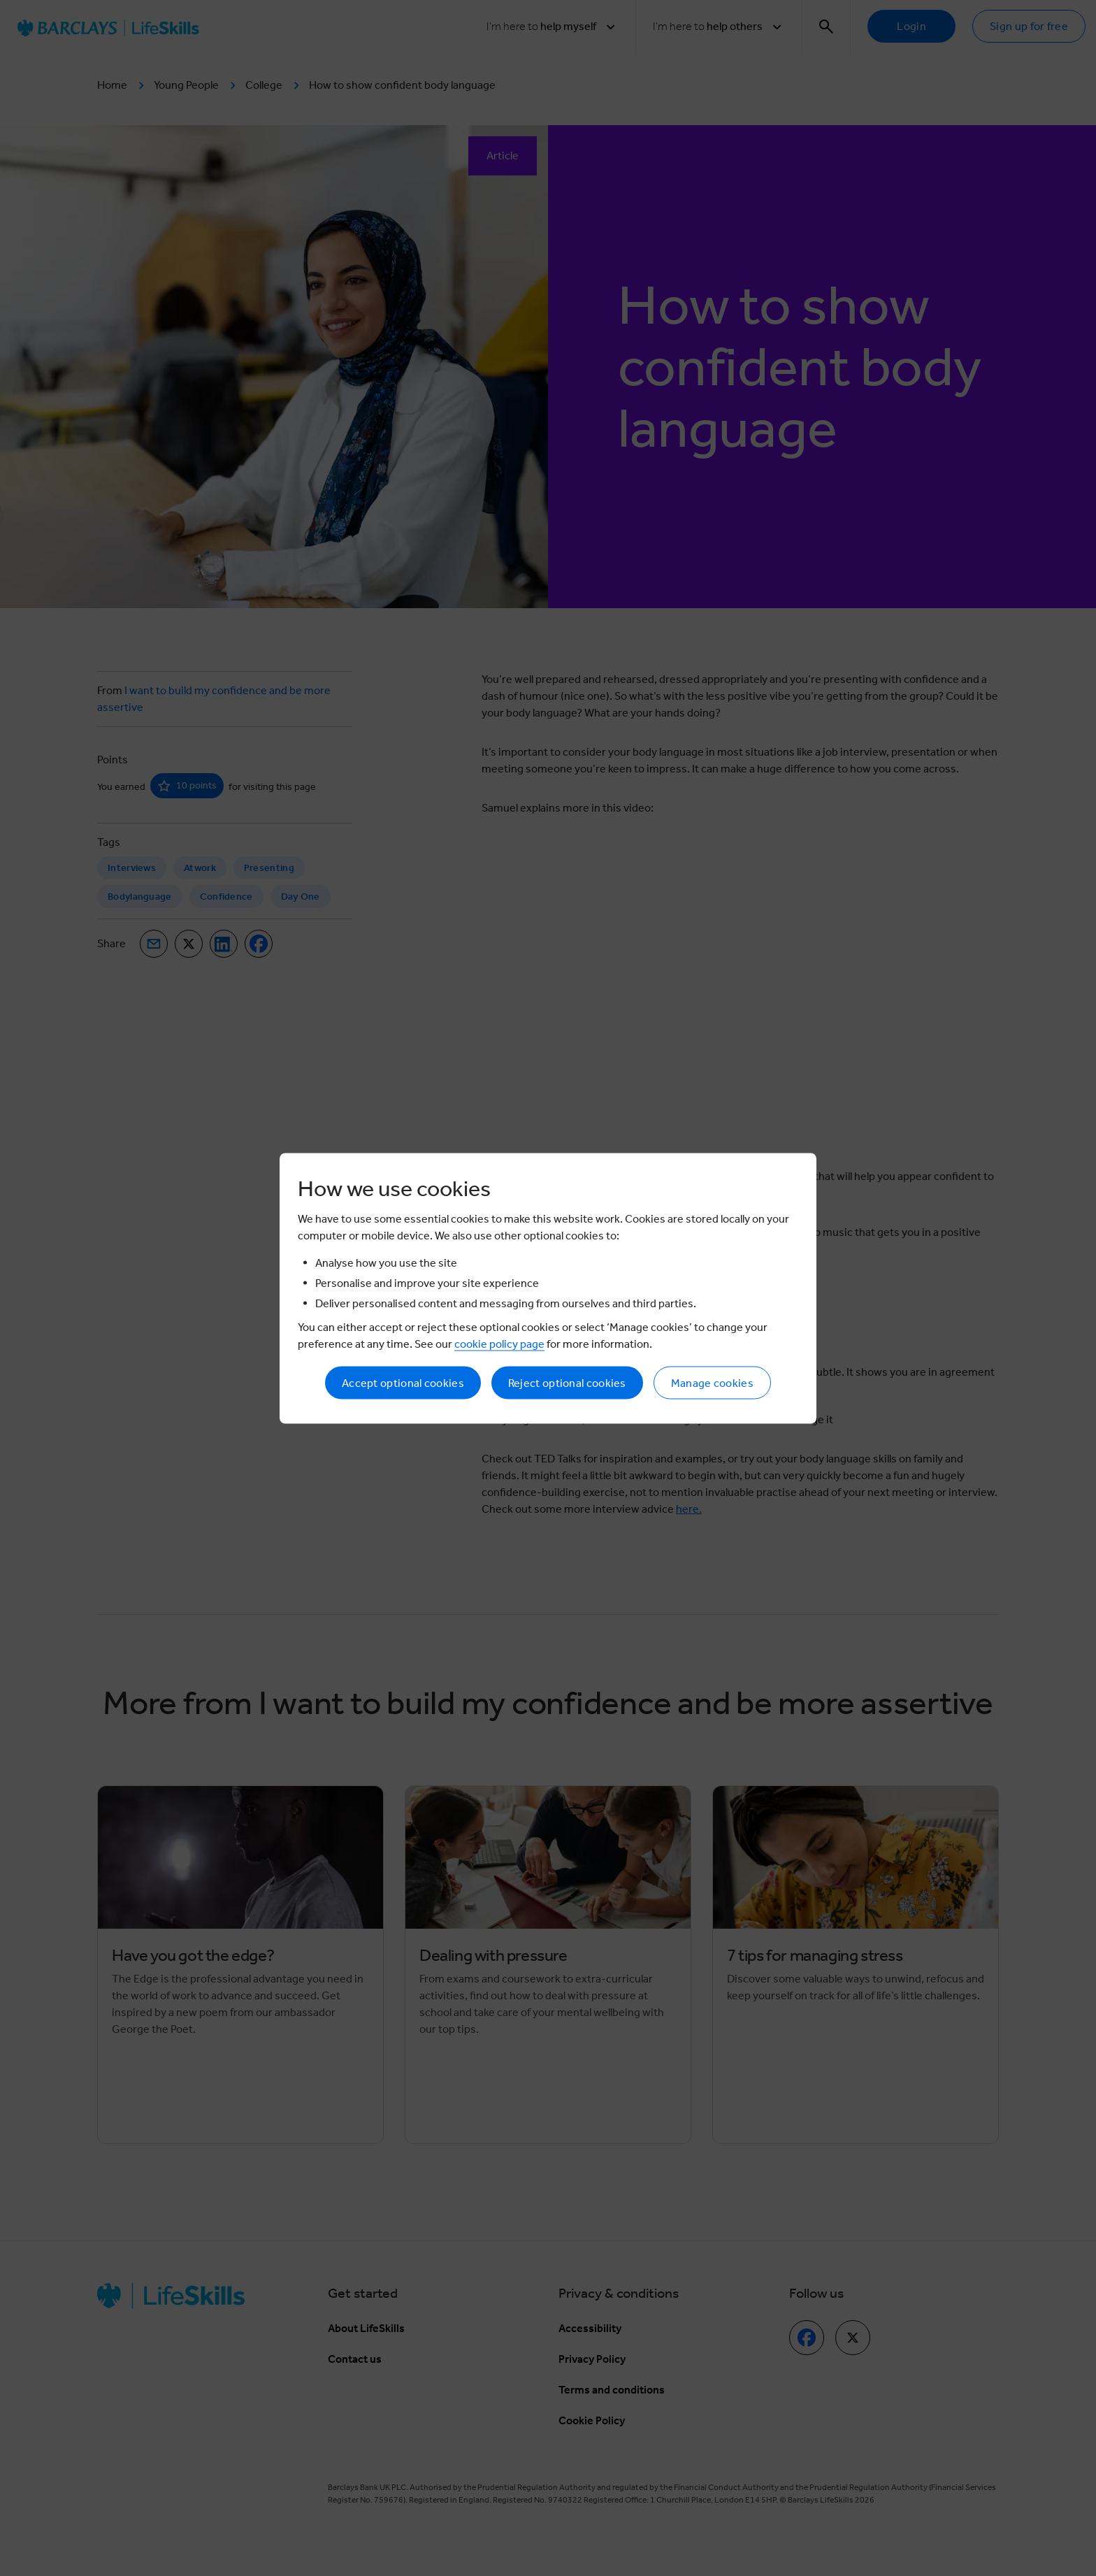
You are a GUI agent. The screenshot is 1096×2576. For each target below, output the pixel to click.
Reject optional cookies (567, 1382)
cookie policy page (499, 1343)
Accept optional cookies (403, 1382)
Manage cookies (712, 1382)
